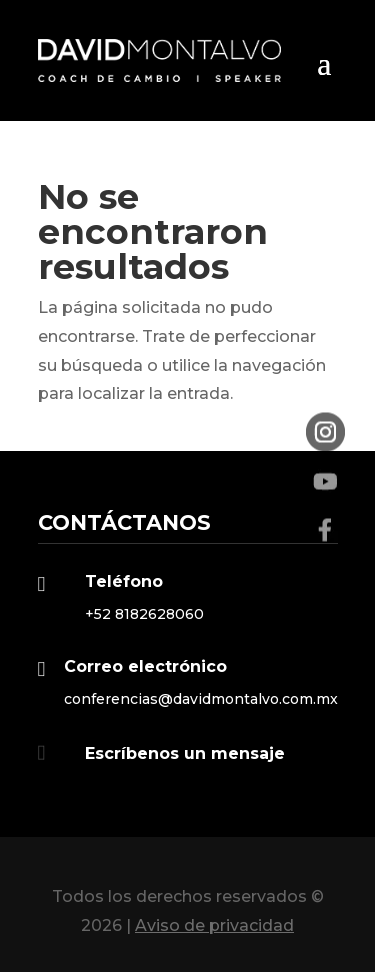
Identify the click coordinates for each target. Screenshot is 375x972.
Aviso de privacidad (214, 925)
